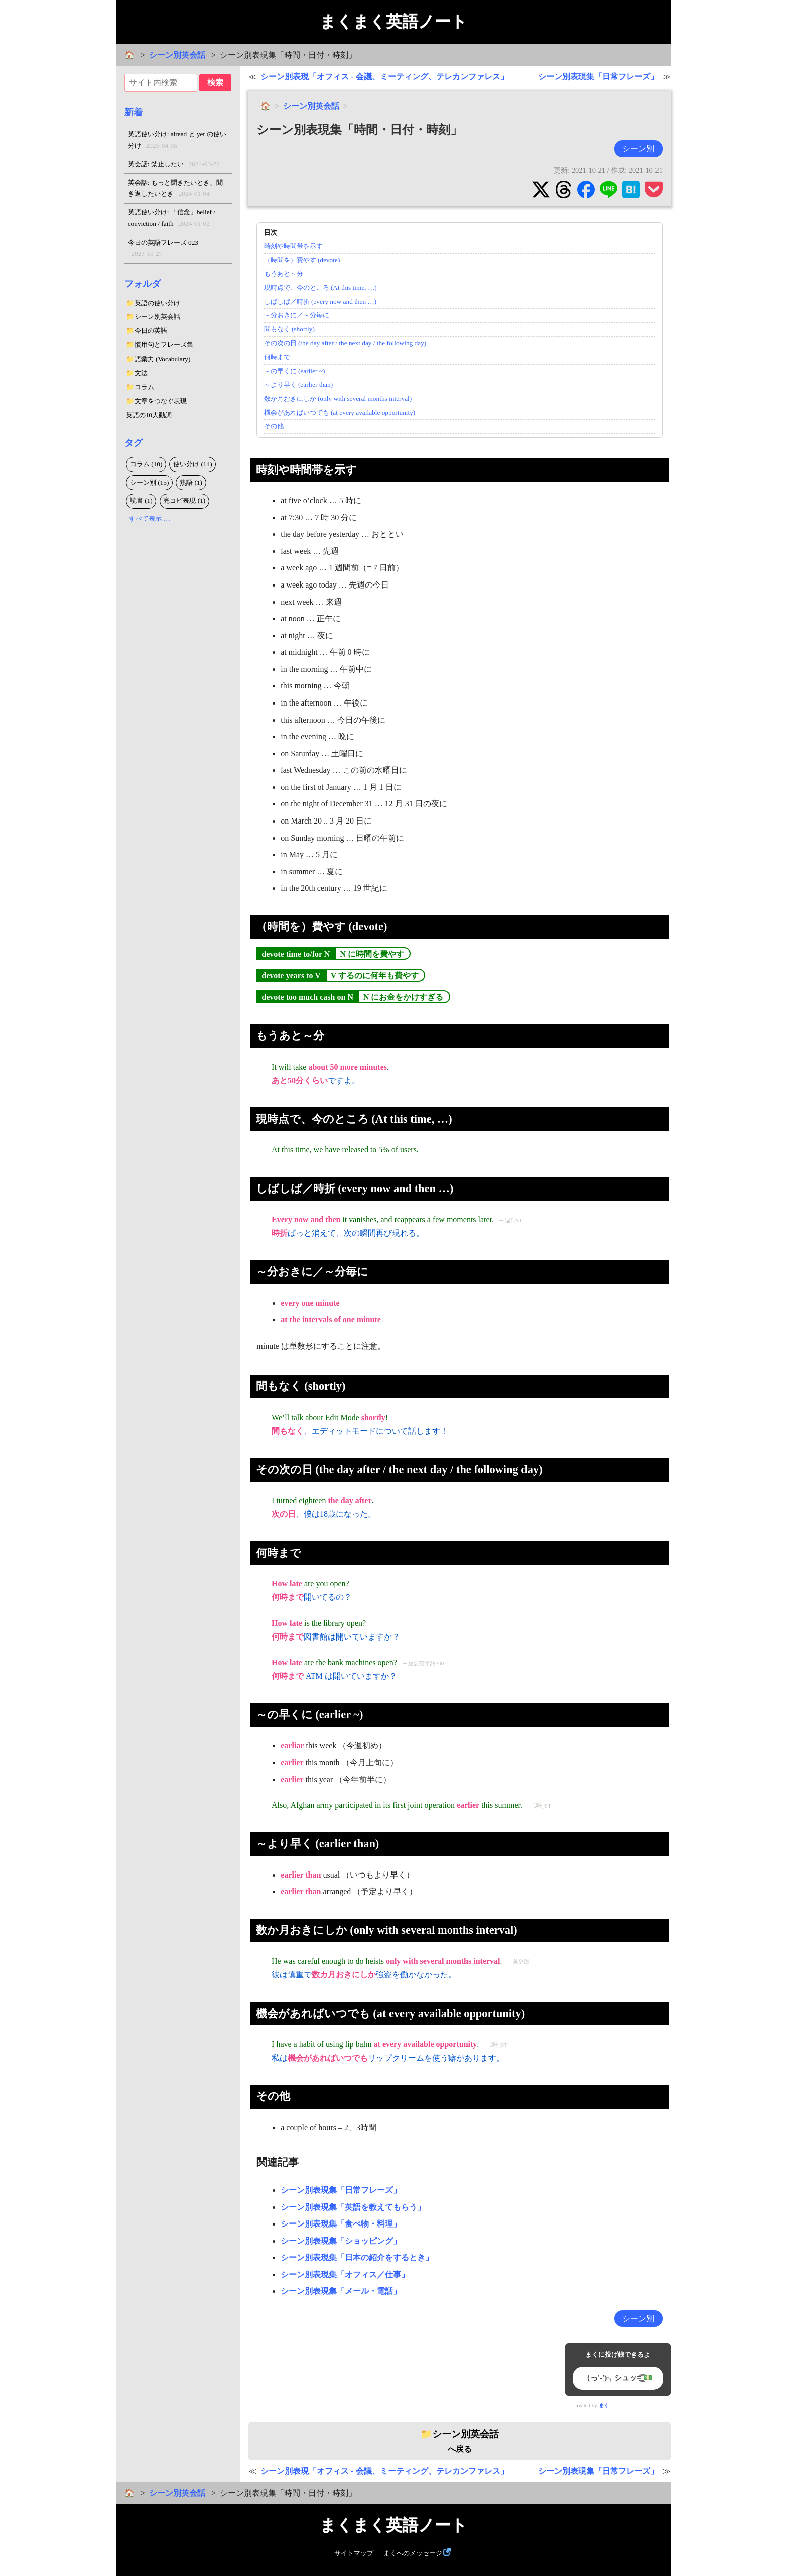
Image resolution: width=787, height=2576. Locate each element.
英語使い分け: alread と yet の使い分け (177, 140)
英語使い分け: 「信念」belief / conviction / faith (171, 218)
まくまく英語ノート (393, 22)
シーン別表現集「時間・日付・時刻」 (359, 129)
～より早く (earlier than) (298, 384)
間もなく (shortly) (289, 329)
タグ (133, 443)
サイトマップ (353, 2553)
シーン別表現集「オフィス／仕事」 (345, 2274)
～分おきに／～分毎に (296, 315)
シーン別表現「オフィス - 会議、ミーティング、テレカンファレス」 (384, 76)
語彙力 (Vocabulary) (163, 359)
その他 (274, 426)
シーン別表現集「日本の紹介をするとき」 (357, 2257)
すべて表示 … (149, 518)
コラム (144, 387)
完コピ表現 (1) (184, 500)
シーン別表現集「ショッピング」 (341, 2241)
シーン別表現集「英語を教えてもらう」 (353, 2207)
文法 (141, 373)
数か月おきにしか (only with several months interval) (338, 398)
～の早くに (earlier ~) (294, 371)
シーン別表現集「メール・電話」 (341, 2291)
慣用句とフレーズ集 (164, 344)
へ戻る (459, 2441)
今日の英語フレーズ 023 (163, 249)
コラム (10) (146, 464)
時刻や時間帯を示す (293, 246)
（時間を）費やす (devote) (302, 260)
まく (604, 2405)
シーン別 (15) (149, 482)
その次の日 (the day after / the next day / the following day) (345, 343)
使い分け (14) (192, 464)
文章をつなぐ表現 (161, 401)
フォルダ (142, 284)
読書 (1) (141, 500)
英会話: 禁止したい (174, 164)
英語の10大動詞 (149, 415)
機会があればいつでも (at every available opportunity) (340, 412)
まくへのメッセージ (412, 2553)
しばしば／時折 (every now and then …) (320, 301)
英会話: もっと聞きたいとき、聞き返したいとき (175, 189)
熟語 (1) (191, 482)
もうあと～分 (283, 273)
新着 (133, 112)
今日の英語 (151, 330)
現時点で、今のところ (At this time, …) (320, 287)
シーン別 (638, 148)
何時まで (277, 357)
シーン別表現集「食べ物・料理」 (341, 2223)
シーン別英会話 (177, 55)
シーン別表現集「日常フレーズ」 (598, 76)
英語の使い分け (157, 303)
